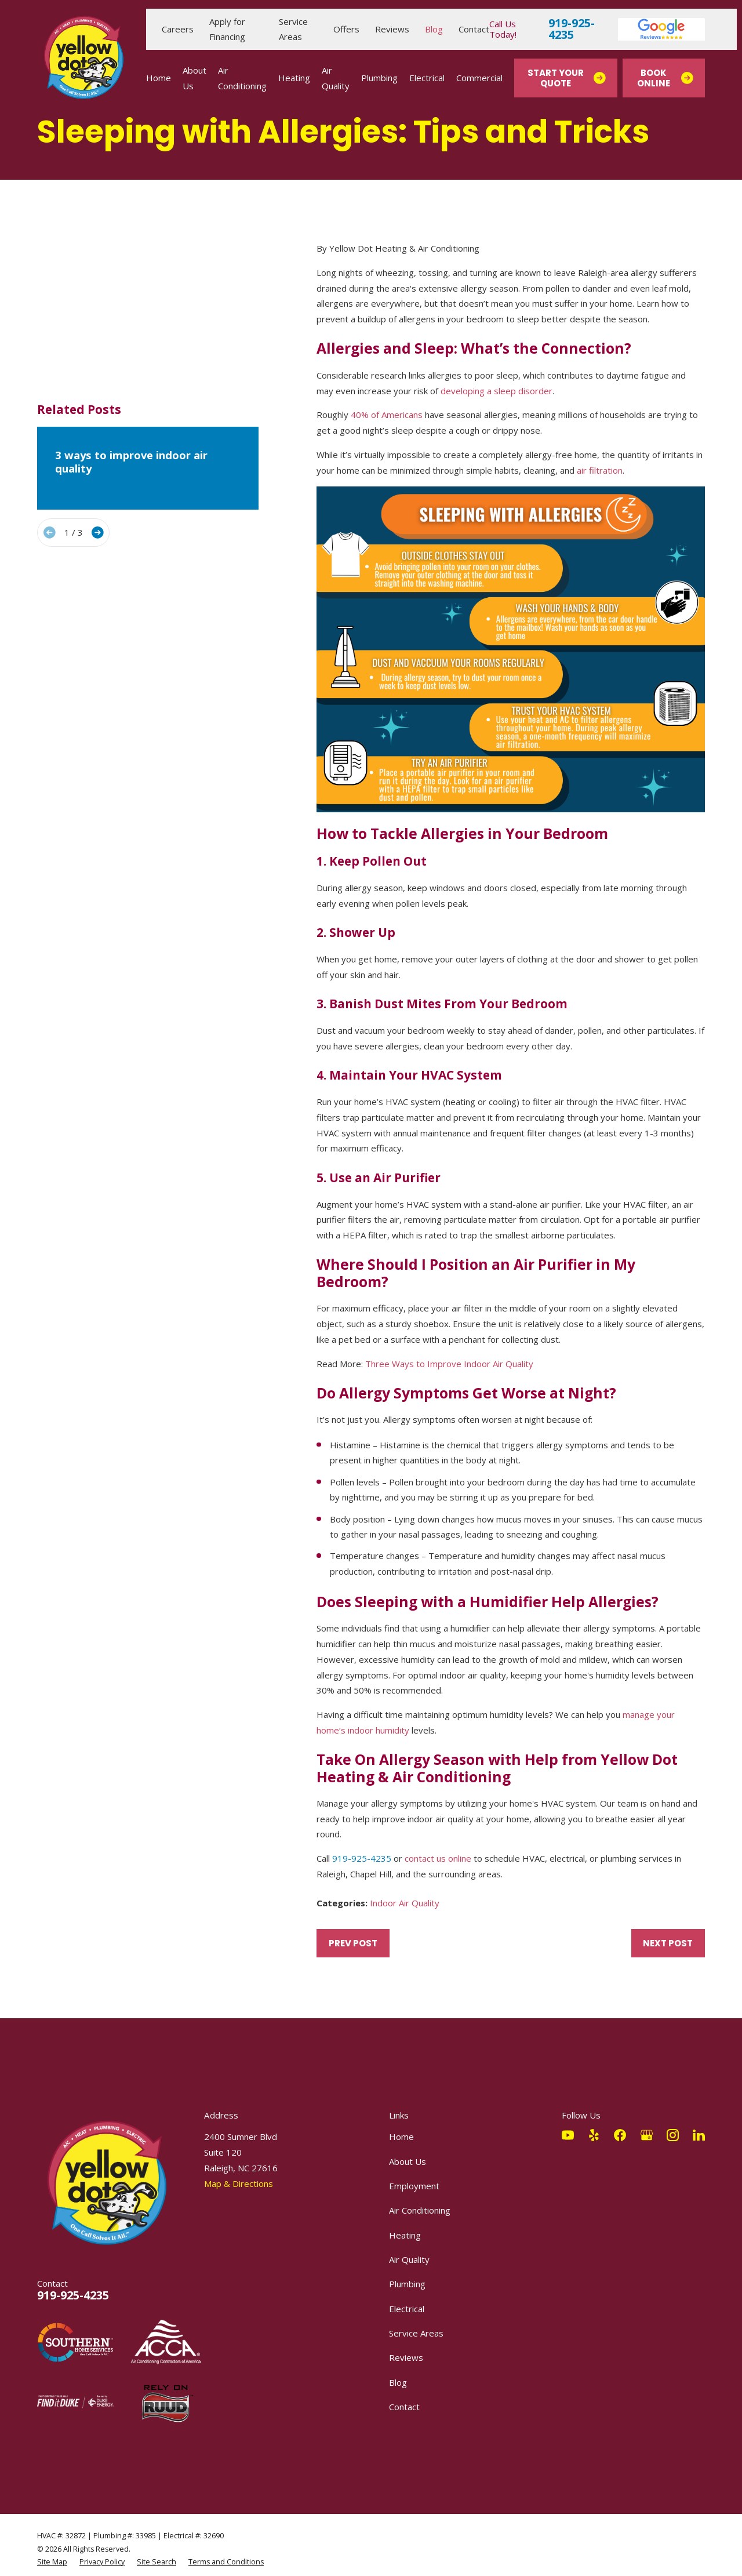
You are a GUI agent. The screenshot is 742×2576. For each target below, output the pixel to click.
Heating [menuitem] (294, 77)
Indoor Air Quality (404, 1903)
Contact (474, 29)
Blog (434, 29)
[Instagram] (673, 2135)
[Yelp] (594, 2135)
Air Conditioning (419, 2210)
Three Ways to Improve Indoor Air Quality (449, 1363)
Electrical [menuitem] (427, 77)
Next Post (668, 1943)
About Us (407, 2161)
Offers (346, 29)
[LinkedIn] (699, 2135)
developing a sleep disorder (496, 391)
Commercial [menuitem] (479, 77)
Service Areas (416, 2333)
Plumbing (407, 2284)
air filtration (600, 470)
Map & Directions (238, 2183)
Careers (178, 29)
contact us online (438, 1858)
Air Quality (409, 2259)
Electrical (406, 2309)
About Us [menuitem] (194, 78)
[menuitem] (52, 2562)
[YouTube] (568, 2135)
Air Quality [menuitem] (336, 78)
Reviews (392, 29)
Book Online (665, 78)
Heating (405, 2235)
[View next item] (98, 424)
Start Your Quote (566, 78)
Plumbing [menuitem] (379, 77)
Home (401, 2136)
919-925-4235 (571, 29)
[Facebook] (620, 2135)
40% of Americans (387, 414)
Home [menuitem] (158, 77)
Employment (414, 2186)
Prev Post (353, 1943)
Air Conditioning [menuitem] (242, 78)
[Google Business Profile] (647, 2135)
